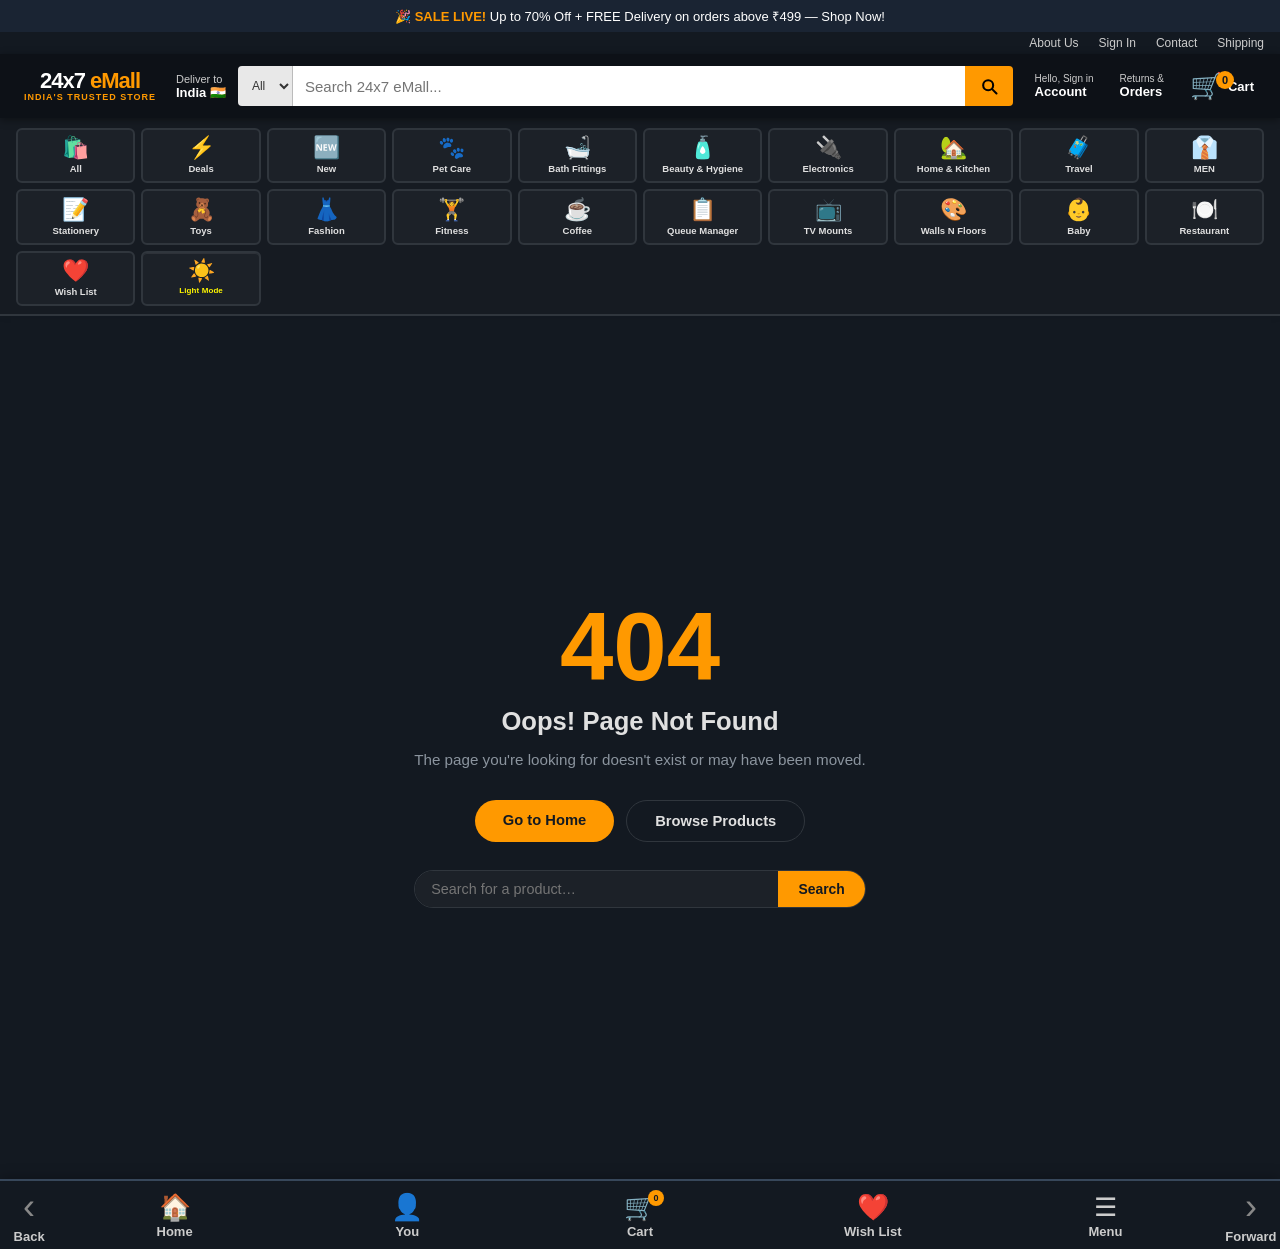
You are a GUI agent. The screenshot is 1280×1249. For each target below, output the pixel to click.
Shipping (1240, 43)
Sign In (1117, 43)
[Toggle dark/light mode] (200, 281)
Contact (1176, 43)
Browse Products (715, 824)
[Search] (629, 86)
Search (821, 892)
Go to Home (544, 823)
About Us (1053, 43)
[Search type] (265, 86)
